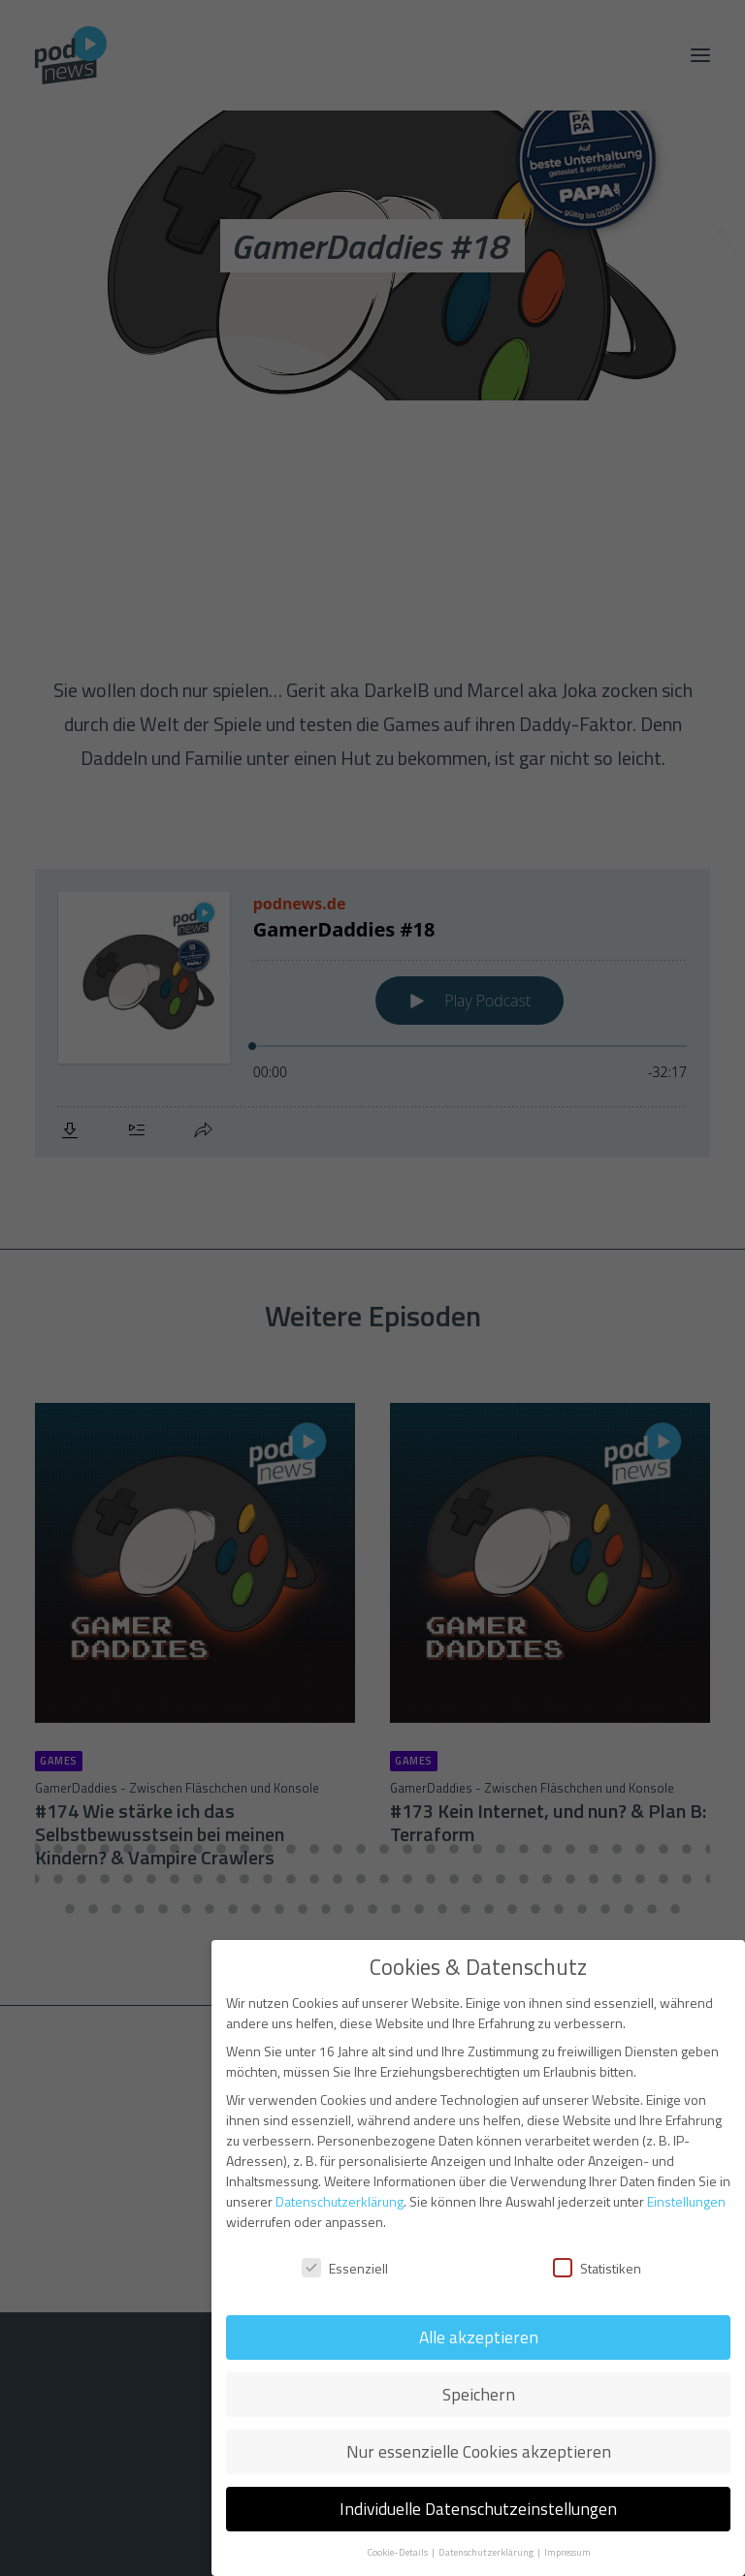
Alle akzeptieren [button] (478, 2337)
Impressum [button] (567, 2552)
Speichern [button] (478, 2394)
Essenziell (345, 2268)
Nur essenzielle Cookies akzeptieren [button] (478, 2451)
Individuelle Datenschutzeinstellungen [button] (478, 2509)
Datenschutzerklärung (339, 2201)
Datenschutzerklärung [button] (486, 2552)
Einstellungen (686, 2201)
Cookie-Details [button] (398, 2552)
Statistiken (597, 2268)
